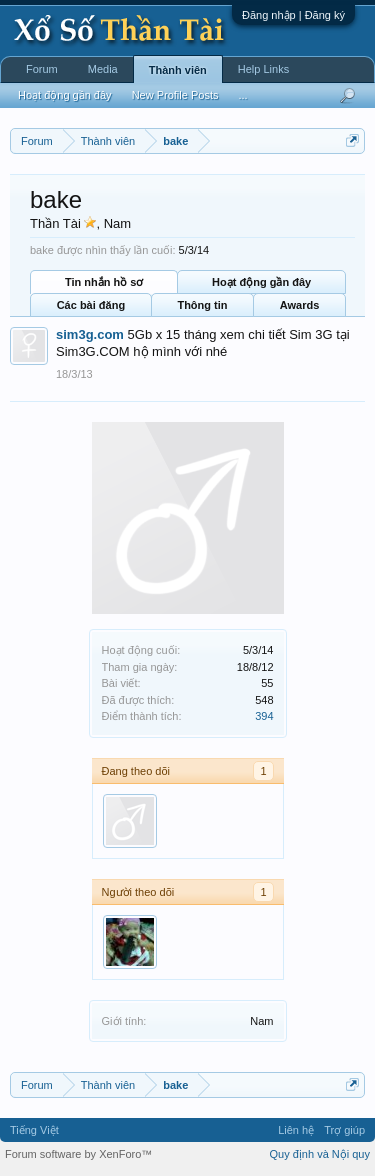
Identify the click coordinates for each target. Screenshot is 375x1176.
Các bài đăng (91, 305)
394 (264, 716)
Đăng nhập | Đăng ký (293, 15)
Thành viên (178, 70)
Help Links (263, 69)
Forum (42, 69)
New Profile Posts (175, 95)
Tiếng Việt (34, 1130)
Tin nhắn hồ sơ (104, 282)
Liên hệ (296, 1130)
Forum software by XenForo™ (78, 1154)
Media (103, 69)
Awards (300, 305)
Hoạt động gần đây (261, 282)
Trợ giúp (344, 1130)
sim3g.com (90, 334)
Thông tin (202, 305)
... (242, 95)
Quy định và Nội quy (320, 1154)
